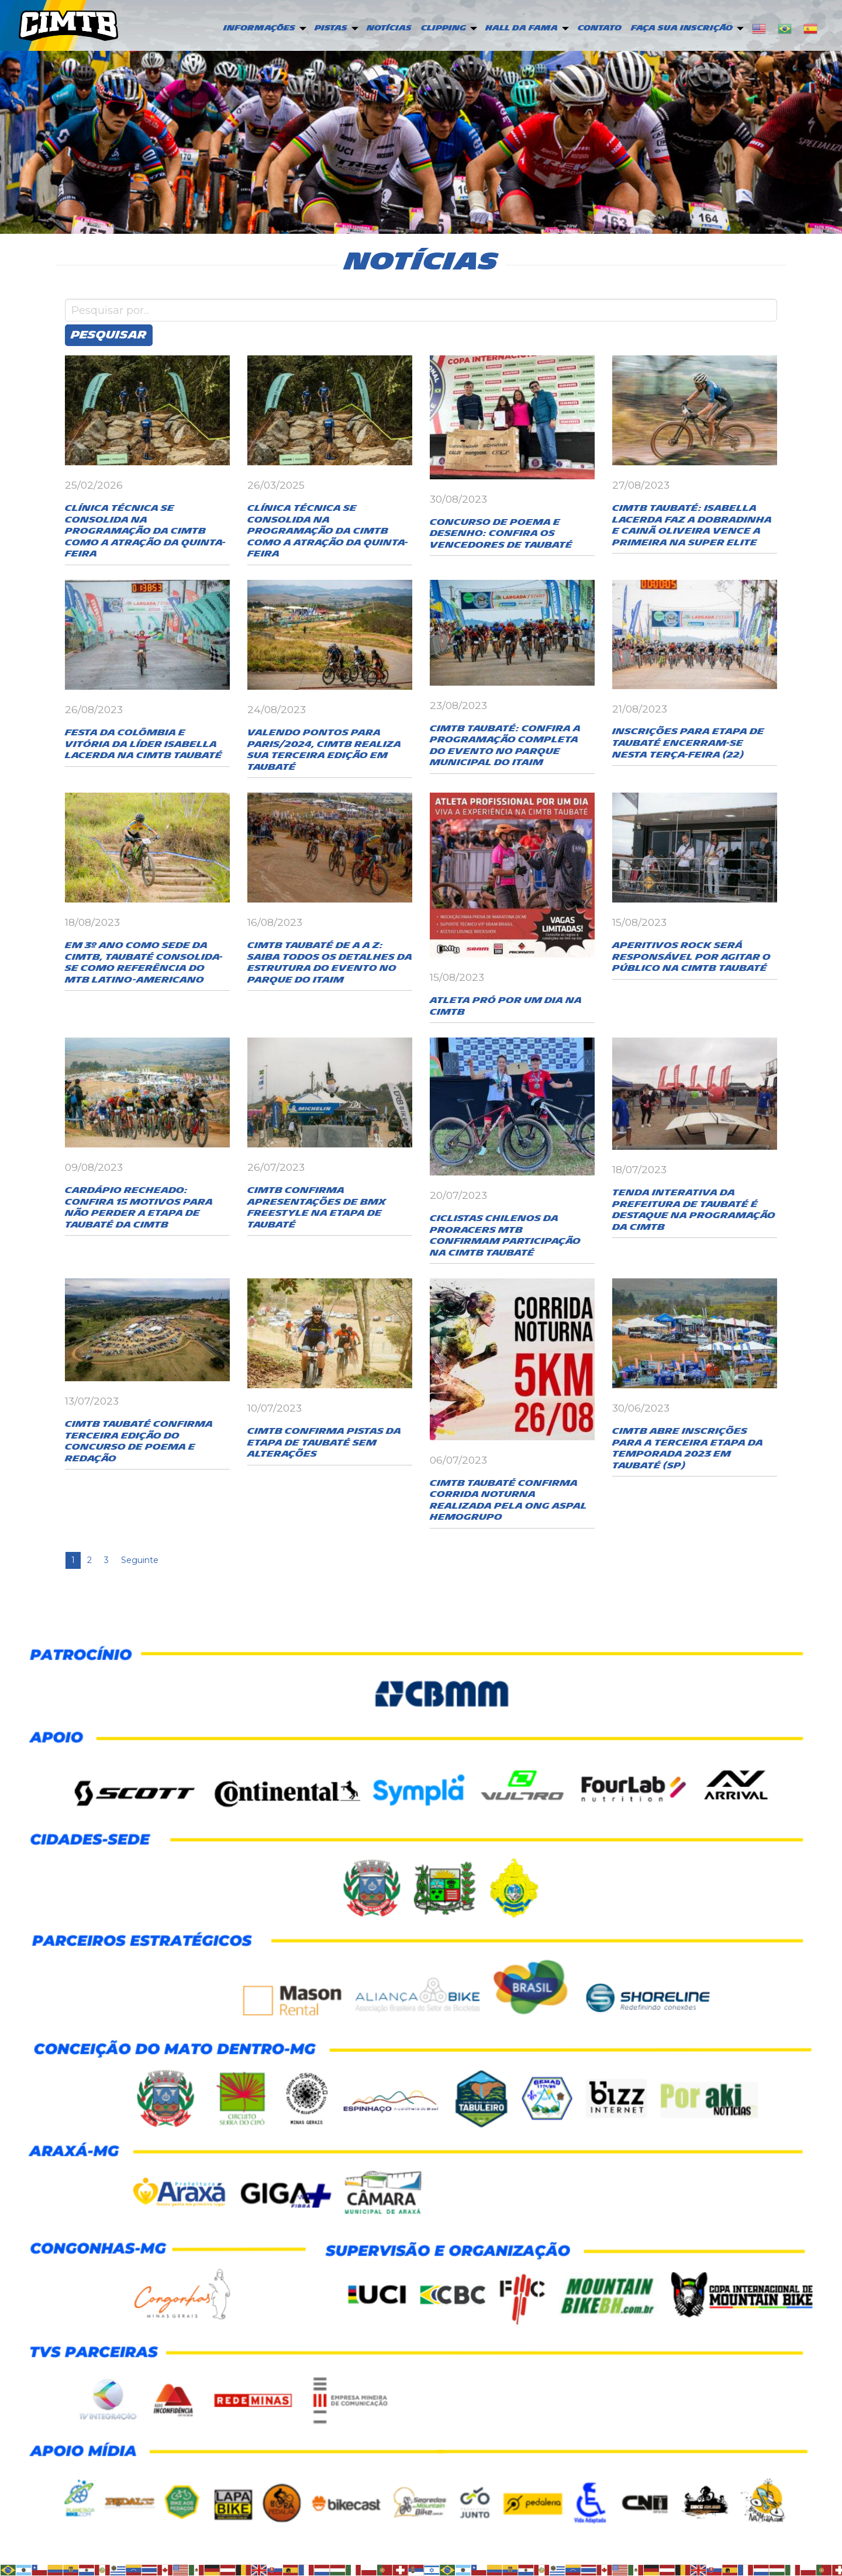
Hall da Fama (521, 28)
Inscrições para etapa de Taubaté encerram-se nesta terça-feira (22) (688, 743)
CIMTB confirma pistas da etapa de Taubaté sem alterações (324, 1442)
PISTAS (331, 28)
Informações (259, 28)
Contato (600, 28)
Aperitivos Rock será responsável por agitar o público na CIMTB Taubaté (691, 957)
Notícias (389, 28)
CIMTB (68, 25)
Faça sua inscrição (682, 28)
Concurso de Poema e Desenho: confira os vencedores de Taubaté (501, 533)
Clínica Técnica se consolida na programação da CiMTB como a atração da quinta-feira (145, 531)
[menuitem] (263, 29)
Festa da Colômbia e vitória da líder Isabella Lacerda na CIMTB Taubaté (143, 744)
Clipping (443, 28)
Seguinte (139, 1560)
